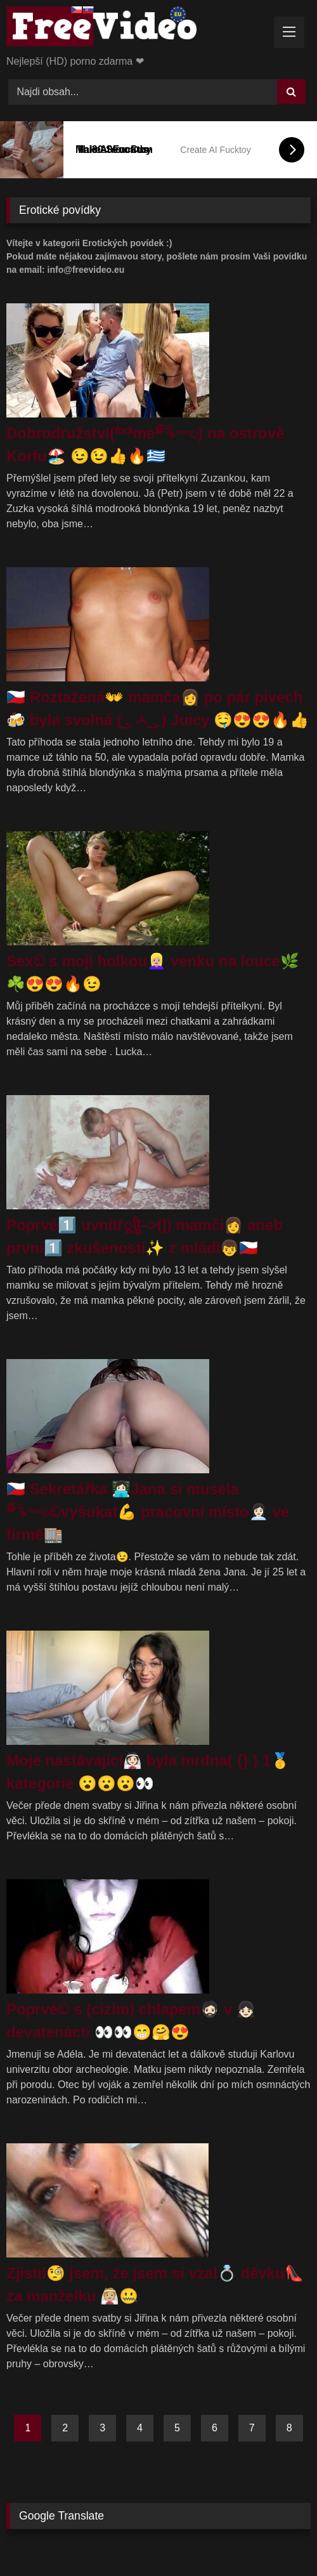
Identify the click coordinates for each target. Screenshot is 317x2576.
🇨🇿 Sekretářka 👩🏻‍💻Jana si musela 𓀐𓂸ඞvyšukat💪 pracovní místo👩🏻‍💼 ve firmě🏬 (147, 1511)
